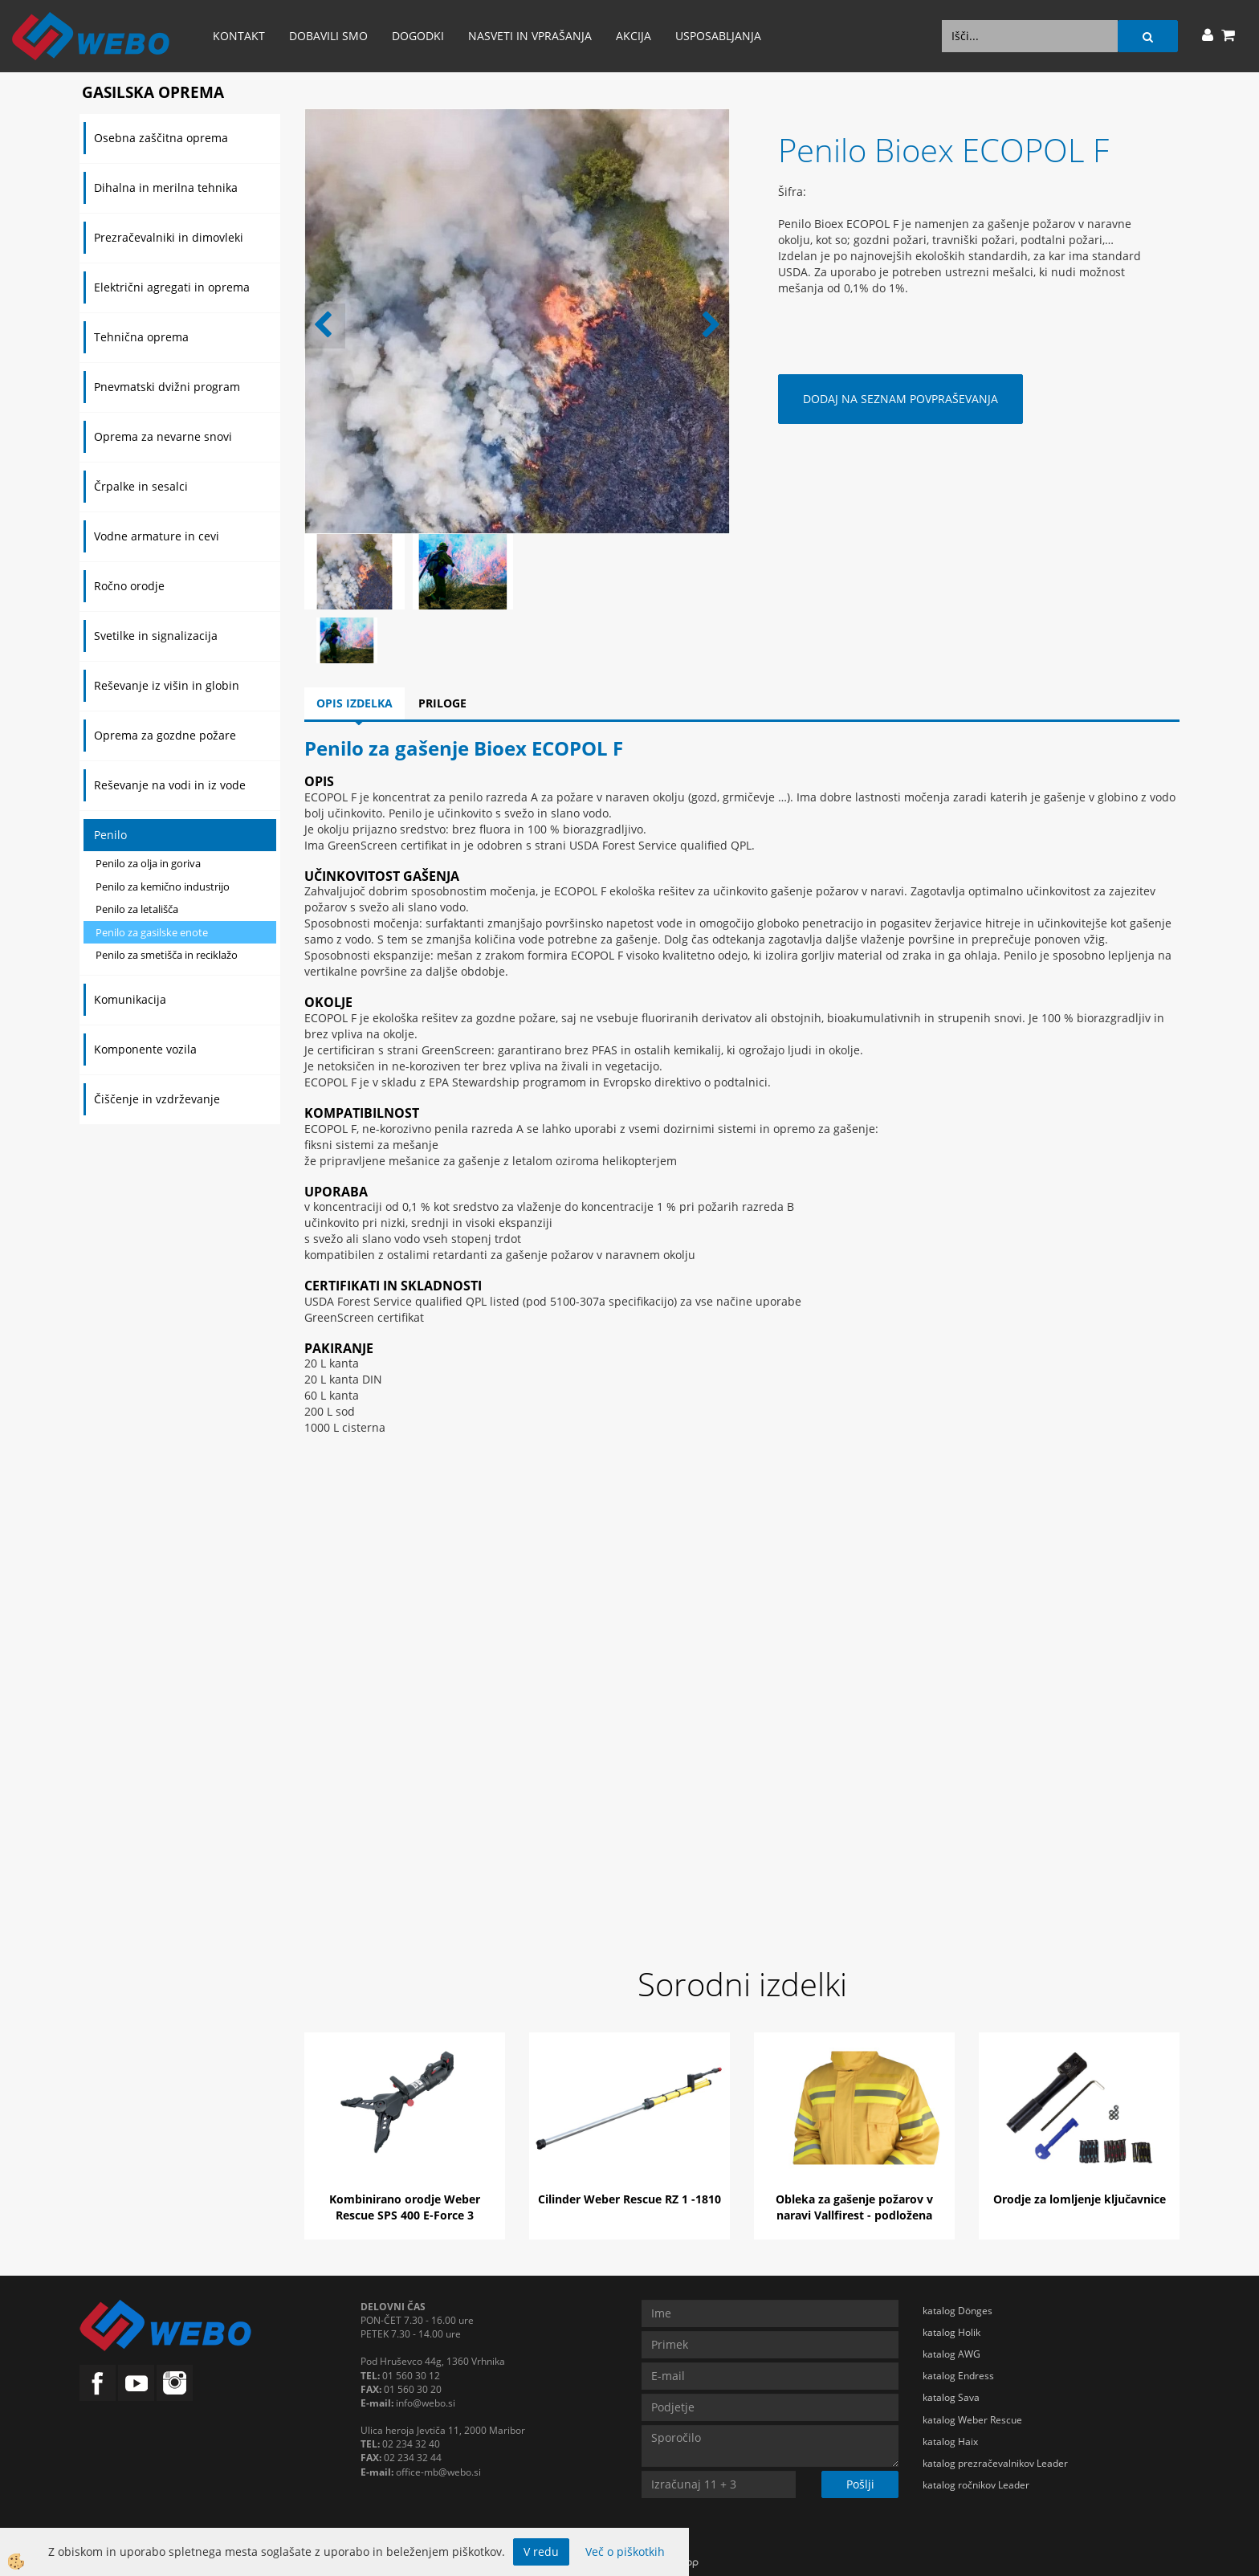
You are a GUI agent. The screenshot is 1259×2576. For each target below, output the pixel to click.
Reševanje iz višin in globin (166, 685)
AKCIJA (633, 35)
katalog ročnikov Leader (976, 2485)
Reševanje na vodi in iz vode (170, 785)
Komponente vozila (145, 1049)
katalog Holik (951, 2332)
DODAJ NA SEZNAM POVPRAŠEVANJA (900, 398)
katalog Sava (951, 2397)
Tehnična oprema (141, 336)
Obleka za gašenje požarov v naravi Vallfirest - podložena (854, 2207)
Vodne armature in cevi (156, 536)
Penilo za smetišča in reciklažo (167, 955)
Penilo (110, 834)
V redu (541, 2551)
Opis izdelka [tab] (354, 703)
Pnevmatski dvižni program (167, 386)
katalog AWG (951, 2354)
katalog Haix (950, 2441)
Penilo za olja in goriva (148, 863)
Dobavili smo (328, 35)
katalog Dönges (957, 2310)
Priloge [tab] (442, 703)
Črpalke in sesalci (141, 486)
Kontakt (239, 35)
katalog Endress (958, 2375)
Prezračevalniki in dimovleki (168, 237)
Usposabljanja (718, 35)
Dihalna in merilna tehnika (166, 187)
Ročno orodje (129, 585)
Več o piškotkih (625, 2551)
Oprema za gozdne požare (165, 735)
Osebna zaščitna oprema (161, 137)
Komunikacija (130, 999)
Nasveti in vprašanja (530, 35)
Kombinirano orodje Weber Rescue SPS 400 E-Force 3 (404, 2207)
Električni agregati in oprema (172, 287)
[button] (709, 326)
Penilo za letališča (137, 909)
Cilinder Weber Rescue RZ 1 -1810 (629, 2199)
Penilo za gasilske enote (152, 932)
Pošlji (860, 2484)
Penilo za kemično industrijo (163, 886)
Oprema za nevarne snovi (163, 436)
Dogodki (418, 35)
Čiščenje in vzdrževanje (157, 1099)
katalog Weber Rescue (972, 2420)
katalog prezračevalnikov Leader (995, 2463)
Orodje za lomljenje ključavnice (1079, 2199)
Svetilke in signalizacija (156, 635)
